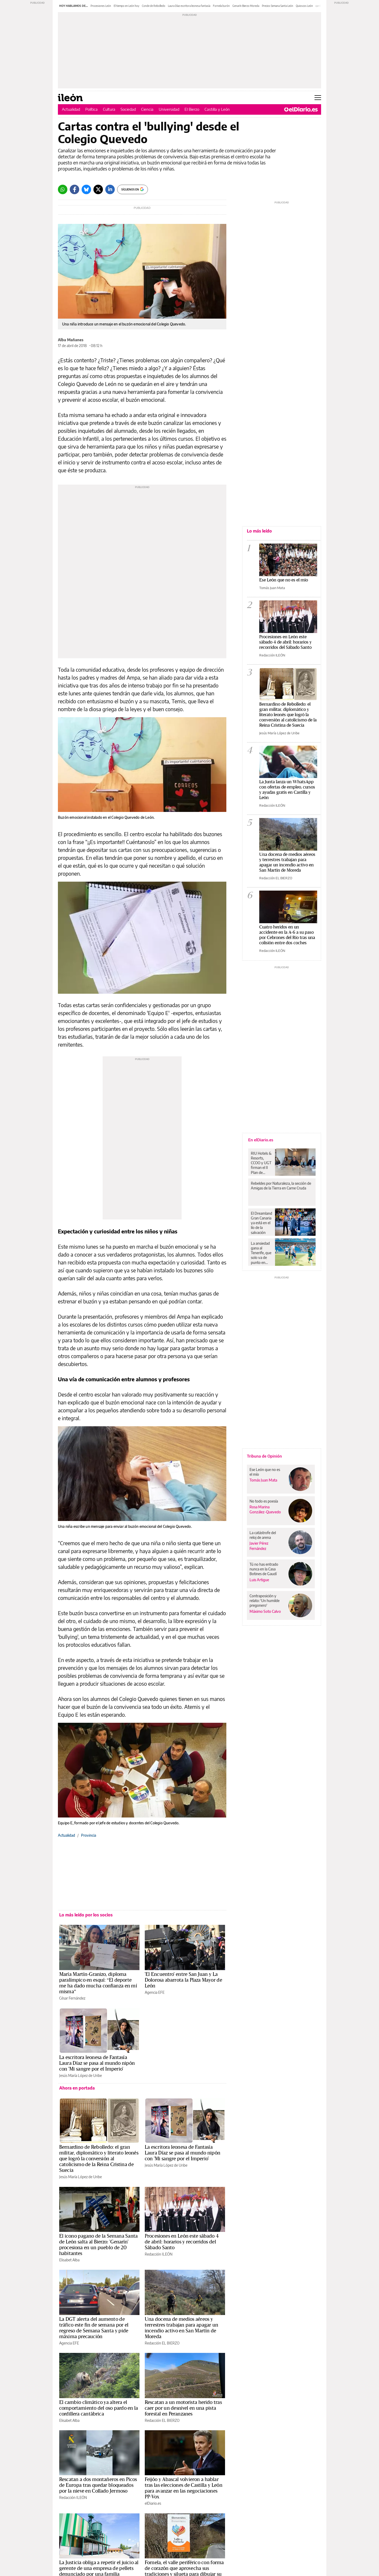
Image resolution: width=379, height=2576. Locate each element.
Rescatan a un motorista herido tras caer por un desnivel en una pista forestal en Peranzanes (183, 2408)
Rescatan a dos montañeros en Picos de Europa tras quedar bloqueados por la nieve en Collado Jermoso (98, 2485)
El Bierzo (191, 109)
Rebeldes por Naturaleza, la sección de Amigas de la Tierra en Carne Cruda (281, 1185)
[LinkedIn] (110, 189)
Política (91, 109)
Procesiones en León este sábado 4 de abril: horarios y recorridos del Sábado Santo (182, 2241)
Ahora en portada (77, 2088)
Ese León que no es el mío (283, 580)
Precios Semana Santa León (277, 5)
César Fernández (72, 1998)
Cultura (109, 109)
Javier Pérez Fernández (259, 1545)
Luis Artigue (259, 1580)
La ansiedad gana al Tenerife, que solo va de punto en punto (261, 1253)
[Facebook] (74, 189)
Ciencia (147, 109)
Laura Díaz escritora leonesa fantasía (189, 5)
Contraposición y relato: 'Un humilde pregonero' (265, 1601)
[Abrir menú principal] (318, 97)
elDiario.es (153, 2503)
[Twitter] (98, 189)
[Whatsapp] (62, 189)
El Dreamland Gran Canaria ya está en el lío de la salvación (261, 1222)
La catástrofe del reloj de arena (263, 1535)
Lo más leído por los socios (86, 1914)
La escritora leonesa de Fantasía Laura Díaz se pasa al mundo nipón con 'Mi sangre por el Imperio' (97, 2063)
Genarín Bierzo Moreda (245, 5)
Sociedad (128, 109)
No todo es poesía (264, 1501)
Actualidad (71, 109)
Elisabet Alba (69, 2260)
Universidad (169, 109)
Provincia (88, 1835)
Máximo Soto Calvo (265, 1611)
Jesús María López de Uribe (80, 2075)
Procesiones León (101, 5)
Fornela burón (221, 5)
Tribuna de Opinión (264, 1456)
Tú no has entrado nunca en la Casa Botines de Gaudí (264, 1569)
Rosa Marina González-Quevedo (265, 1509)
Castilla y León (217, 109)
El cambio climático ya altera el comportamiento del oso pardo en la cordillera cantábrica (98, 2408)
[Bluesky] (86, 189)
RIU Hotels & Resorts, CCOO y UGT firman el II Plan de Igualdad (261, 1163)
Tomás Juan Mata (272, 588)
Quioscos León (304, 5)
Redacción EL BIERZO (162, 2343)
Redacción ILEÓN (158, 2254)
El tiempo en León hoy (126, 5)
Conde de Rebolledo (153, 5)
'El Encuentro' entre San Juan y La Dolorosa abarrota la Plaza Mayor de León (183, 1980)
